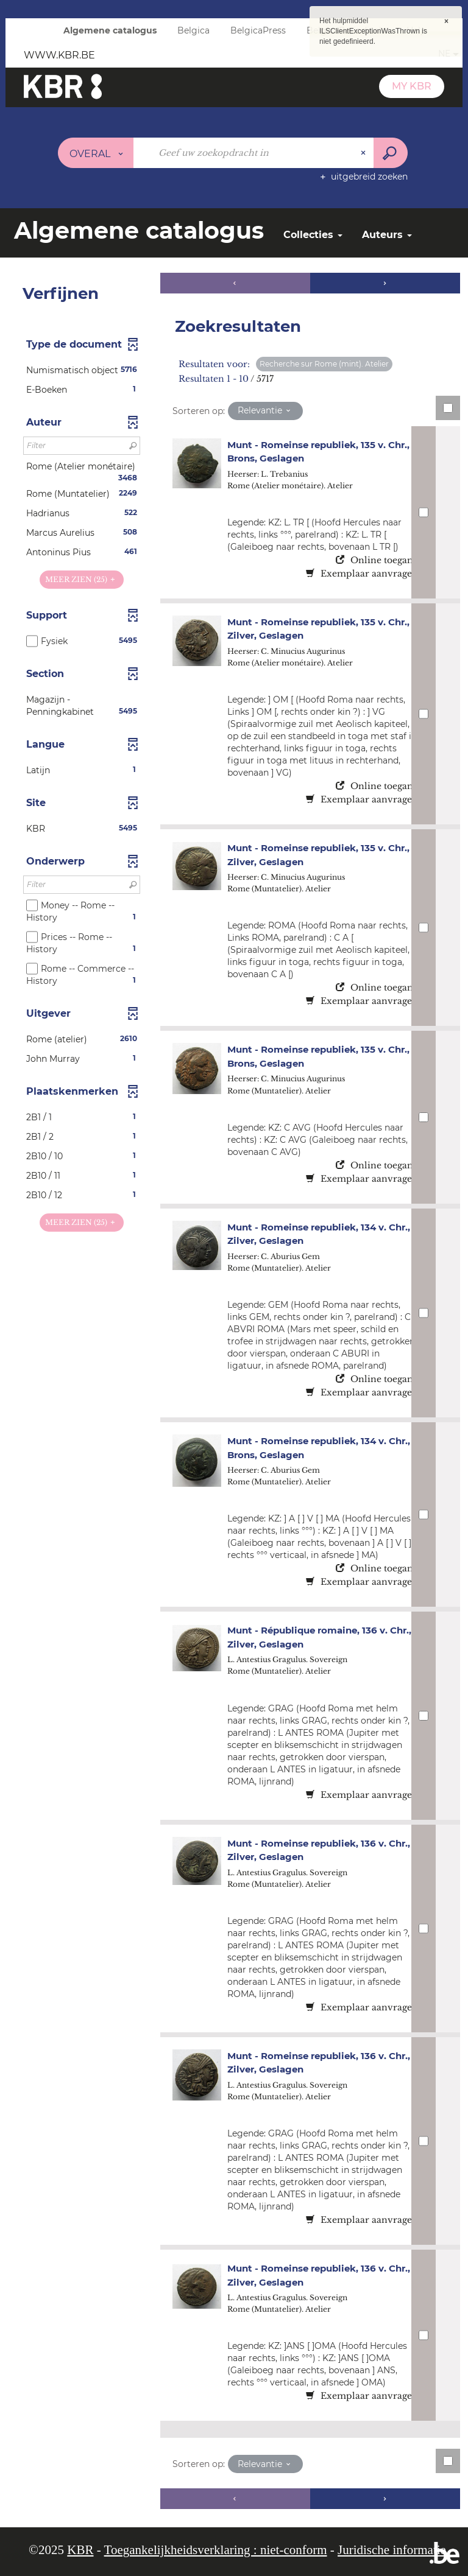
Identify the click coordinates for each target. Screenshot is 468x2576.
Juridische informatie (392, 2550)
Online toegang (377, 560)
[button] (81, 370)
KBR (80, 2550)
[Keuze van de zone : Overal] (96, 153)
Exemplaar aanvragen (362, 573)
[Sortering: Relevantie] (265, 411)
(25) (81, 579)
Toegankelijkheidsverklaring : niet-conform (215, 2550)
